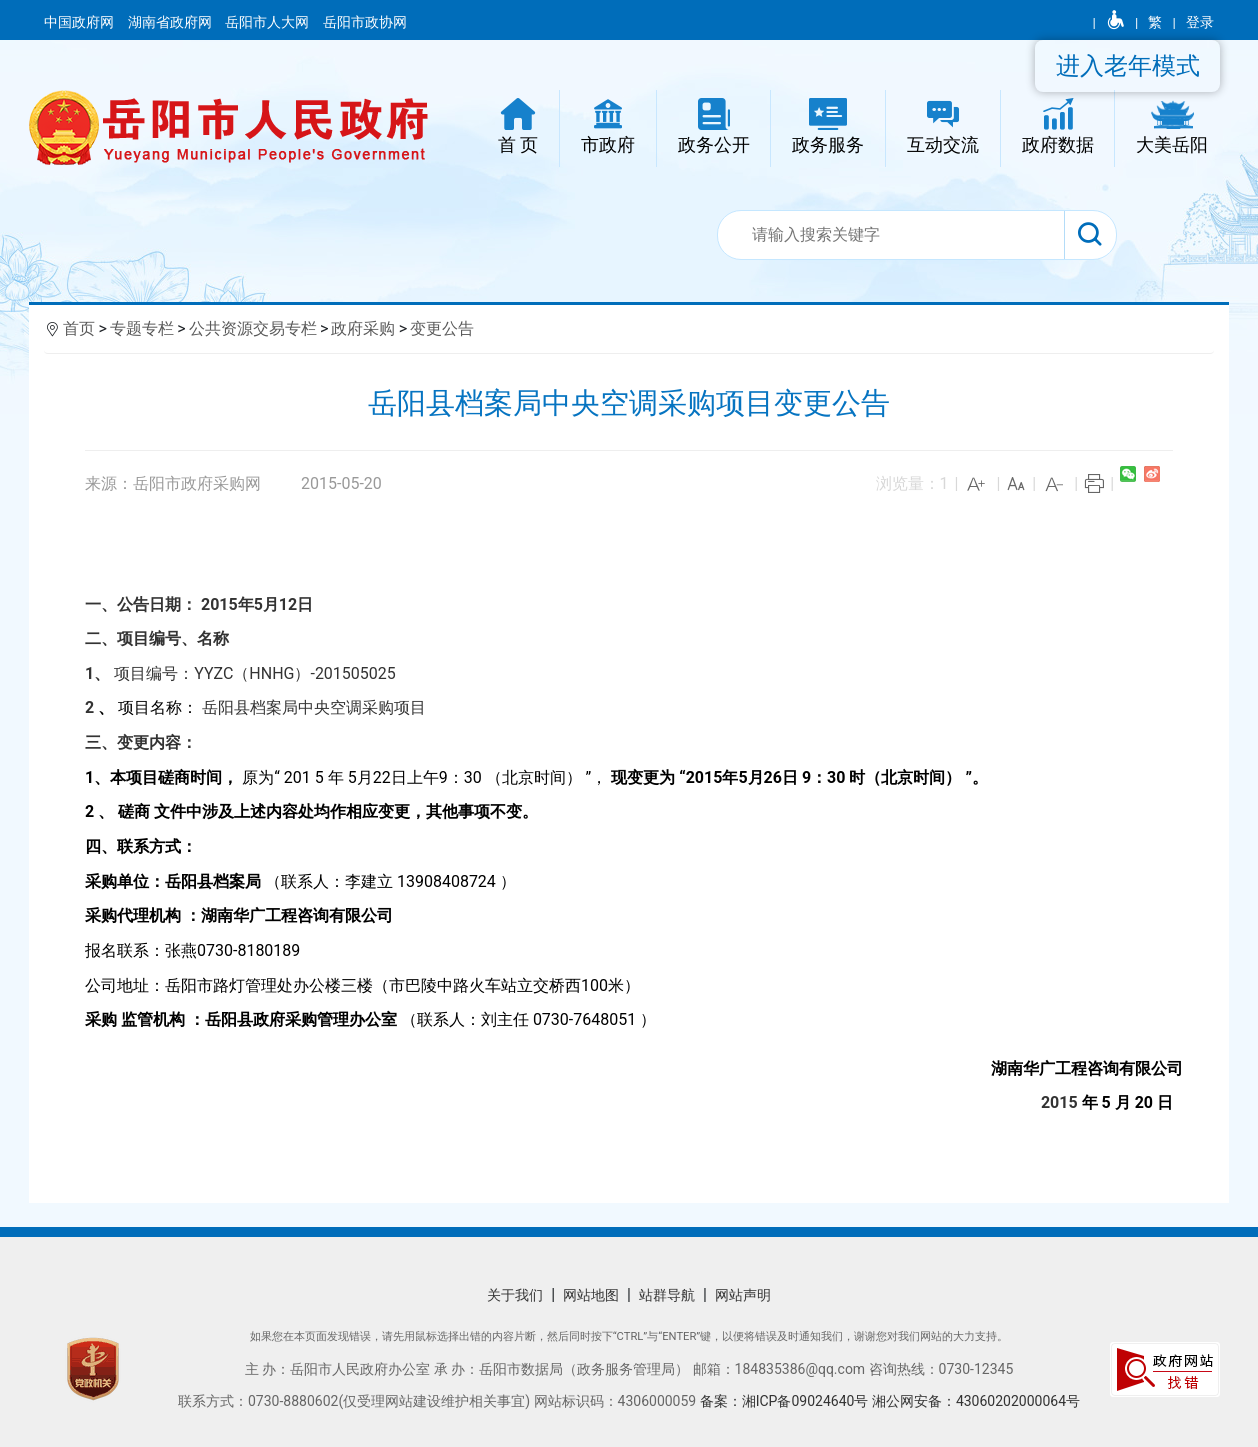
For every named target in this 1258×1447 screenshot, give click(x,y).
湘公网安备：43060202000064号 (976, 1401)
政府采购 (363, 328)
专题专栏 (142, 328)
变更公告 (442, 328)
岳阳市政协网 (365, 22)
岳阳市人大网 (268, 22)
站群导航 (667, 1295)
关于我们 (515, 1295)
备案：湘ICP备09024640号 (786, 1401)
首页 (79, 328)
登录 (1200, 22)
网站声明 (743, 1295)
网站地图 (591, 1295)
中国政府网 (80, 22)
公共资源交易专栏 (253, 328)
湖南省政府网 (171, 22)
